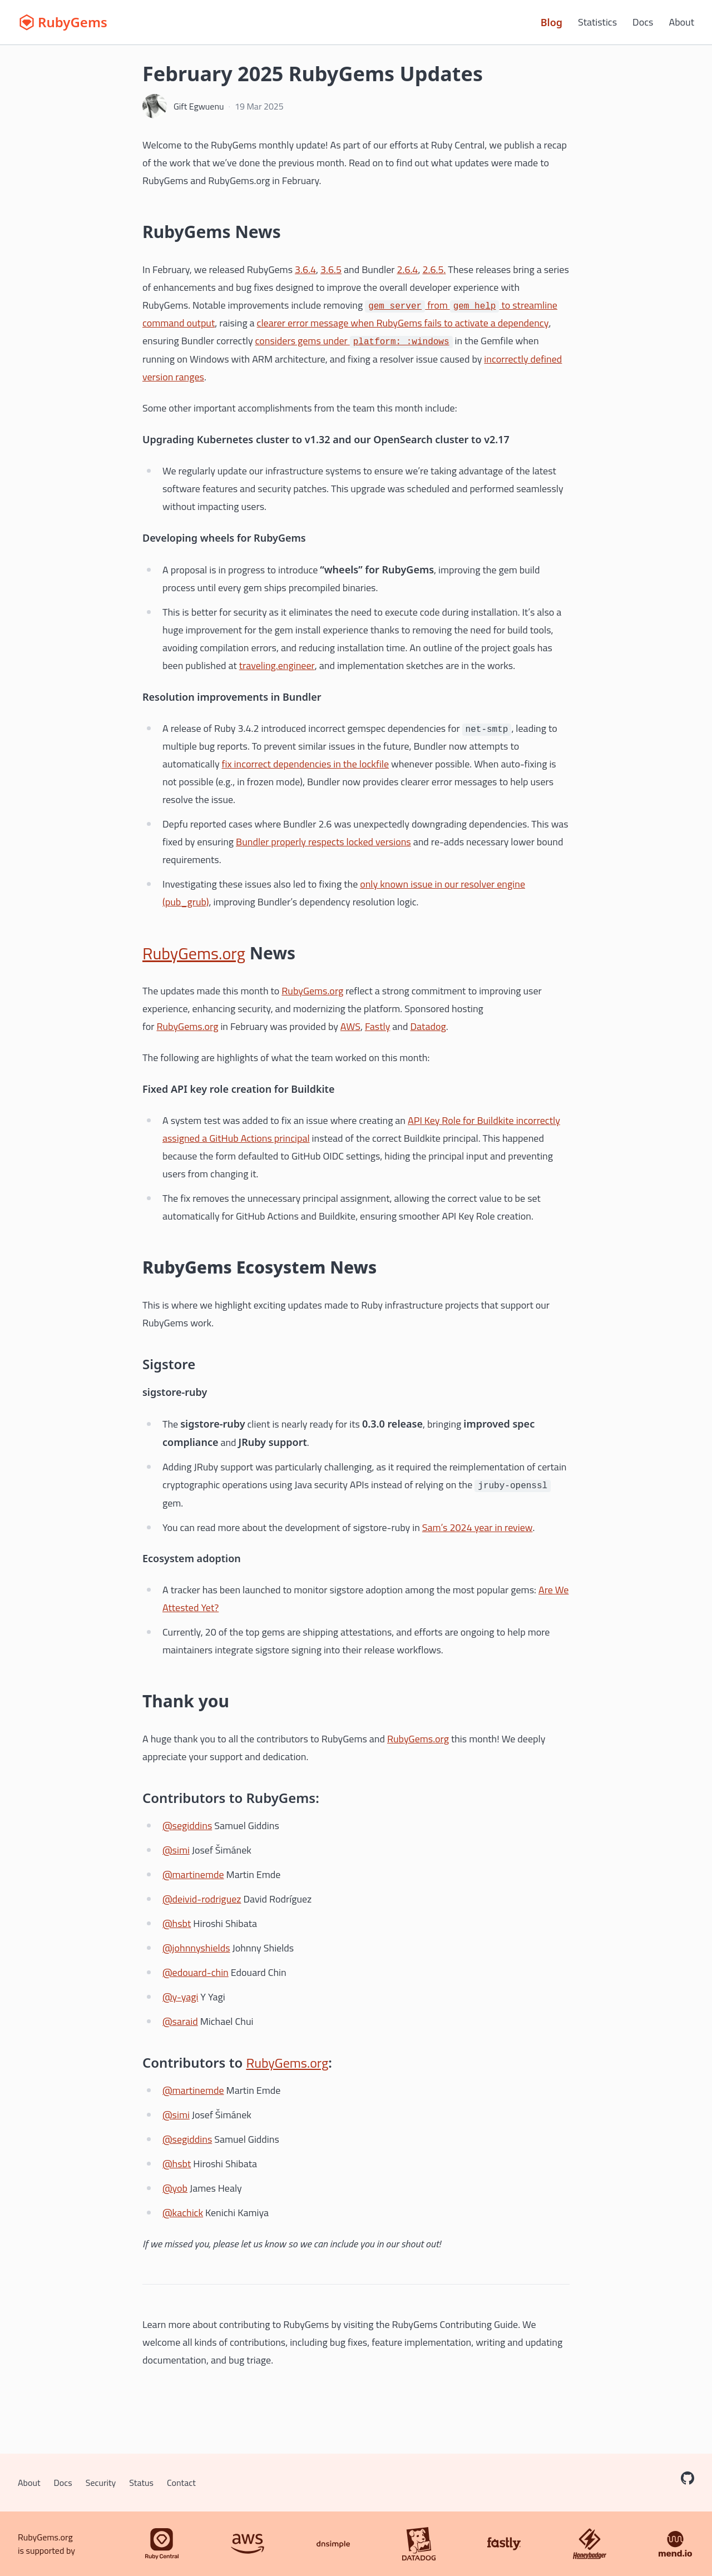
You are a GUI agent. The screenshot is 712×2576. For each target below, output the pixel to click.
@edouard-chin (195, 1972)
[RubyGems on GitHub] (687, 2478)
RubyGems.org (193, 953)
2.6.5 (432, 269)
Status (141, 2482)
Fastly (377, 1026)
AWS (350, 1026)
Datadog (428, 1026)
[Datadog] (419, 2544)
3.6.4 (305, 269)
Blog (551, 22)
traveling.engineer (277, 665)
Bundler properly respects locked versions (323, 841)
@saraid (180, 2021)
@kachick (182, 2212)
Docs (642, 21)
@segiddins (187, 1825)
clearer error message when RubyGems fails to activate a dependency (403, 322)
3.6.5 (331, 269)
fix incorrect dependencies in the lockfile (305, 763)
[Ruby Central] (162, 2544)
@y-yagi (180, 1996)
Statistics (597, 21)
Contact (181, 2482)
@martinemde (193, 1874)
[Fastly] (504, 2544)
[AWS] (247, 2544)
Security (101, 2482)
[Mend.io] (675, 2544)
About (681, 21)
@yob (174, 2188)
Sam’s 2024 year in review (477, 1527)
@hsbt (176, 1923)
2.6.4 (407, 269)
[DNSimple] (333, 2544)
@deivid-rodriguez (201, 1898)
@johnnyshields (196, 1947)
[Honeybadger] (590, 2544)
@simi (176, 1849)
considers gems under (354, 340)
